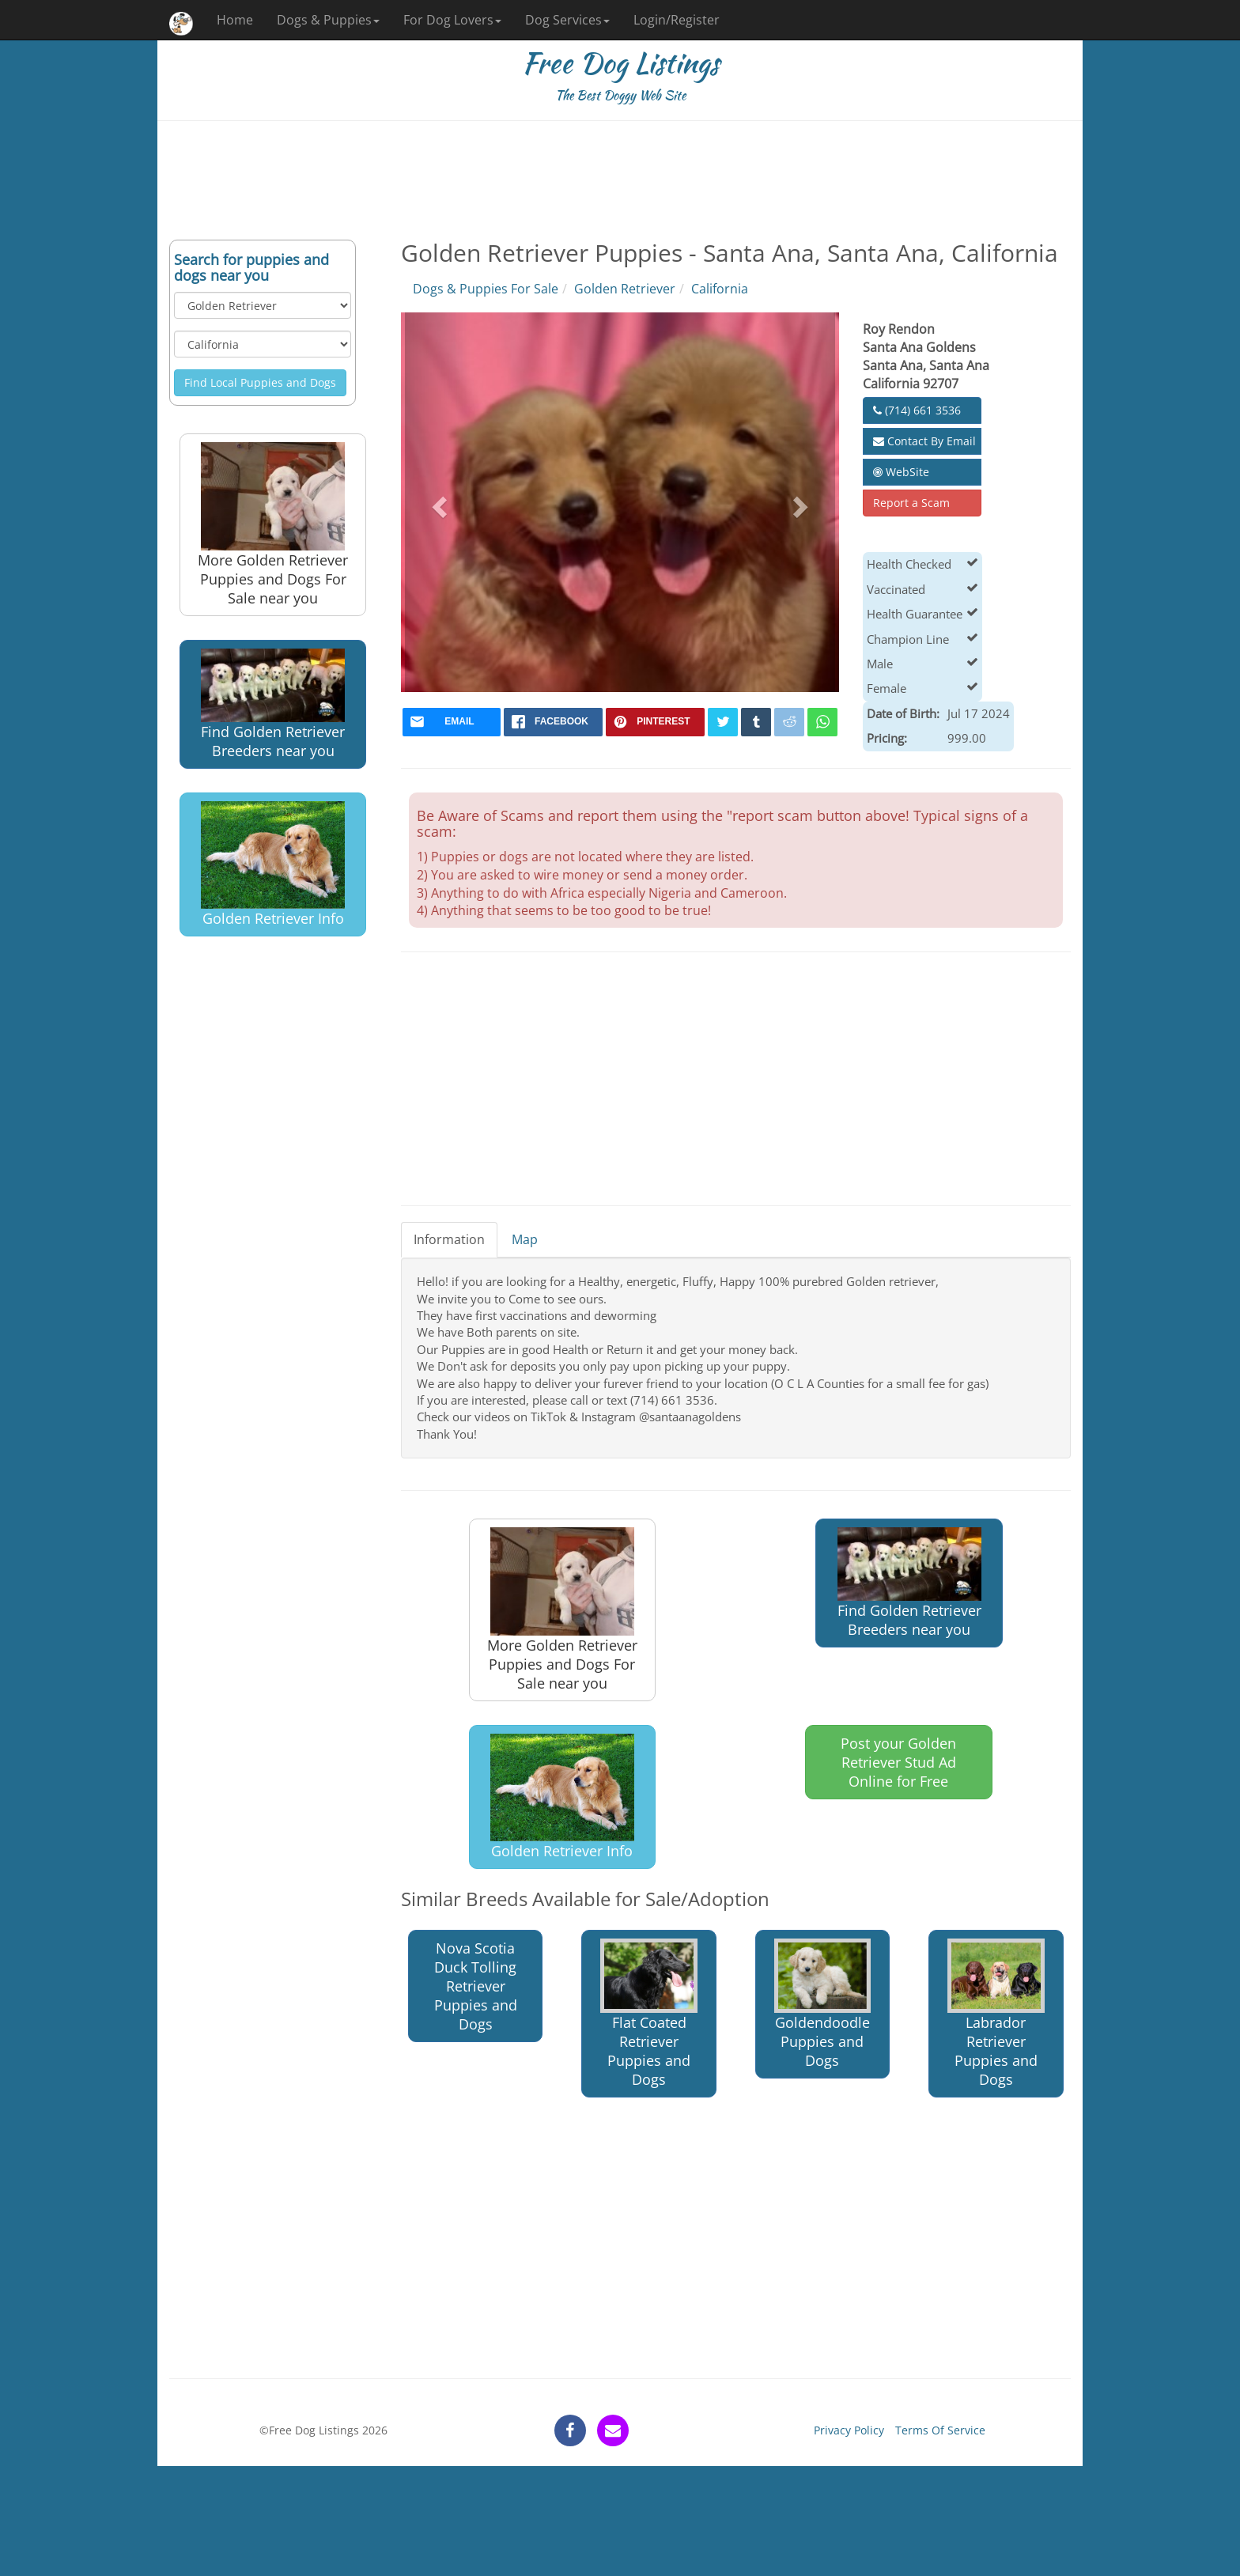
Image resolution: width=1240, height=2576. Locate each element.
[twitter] (723, 722)
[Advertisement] (620, 180)
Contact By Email (924, 440)
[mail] (452, 722)
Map (525, 1239)
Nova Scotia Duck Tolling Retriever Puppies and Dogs (475, 1986)
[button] (438, 502)
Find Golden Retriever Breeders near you (273, 704)
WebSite (901, 471)
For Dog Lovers (452, 19)
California (719, 288)
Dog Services (567, 19)
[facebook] (553, 722)
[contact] (613, 2430)
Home (235, 19)
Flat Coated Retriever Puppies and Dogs (649, 2014)
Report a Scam (911, 502)
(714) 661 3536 (917, 410)
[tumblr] (756, 722)
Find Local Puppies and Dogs (260, 382)
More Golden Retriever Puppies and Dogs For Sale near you (273, 524)
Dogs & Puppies (328, 19)
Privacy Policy (849, 2430)
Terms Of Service (940, 2430)
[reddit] (789, 722)
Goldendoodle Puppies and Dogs (822, 2005)
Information (449, 1239)
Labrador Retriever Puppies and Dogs (996, 2014)
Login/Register (676, 19)
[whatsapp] (822, 722)
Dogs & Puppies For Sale (485, 288)
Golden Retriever (624, 288)
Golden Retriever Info (273, 865)
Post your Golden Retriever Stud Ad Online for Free (898, 1762)
